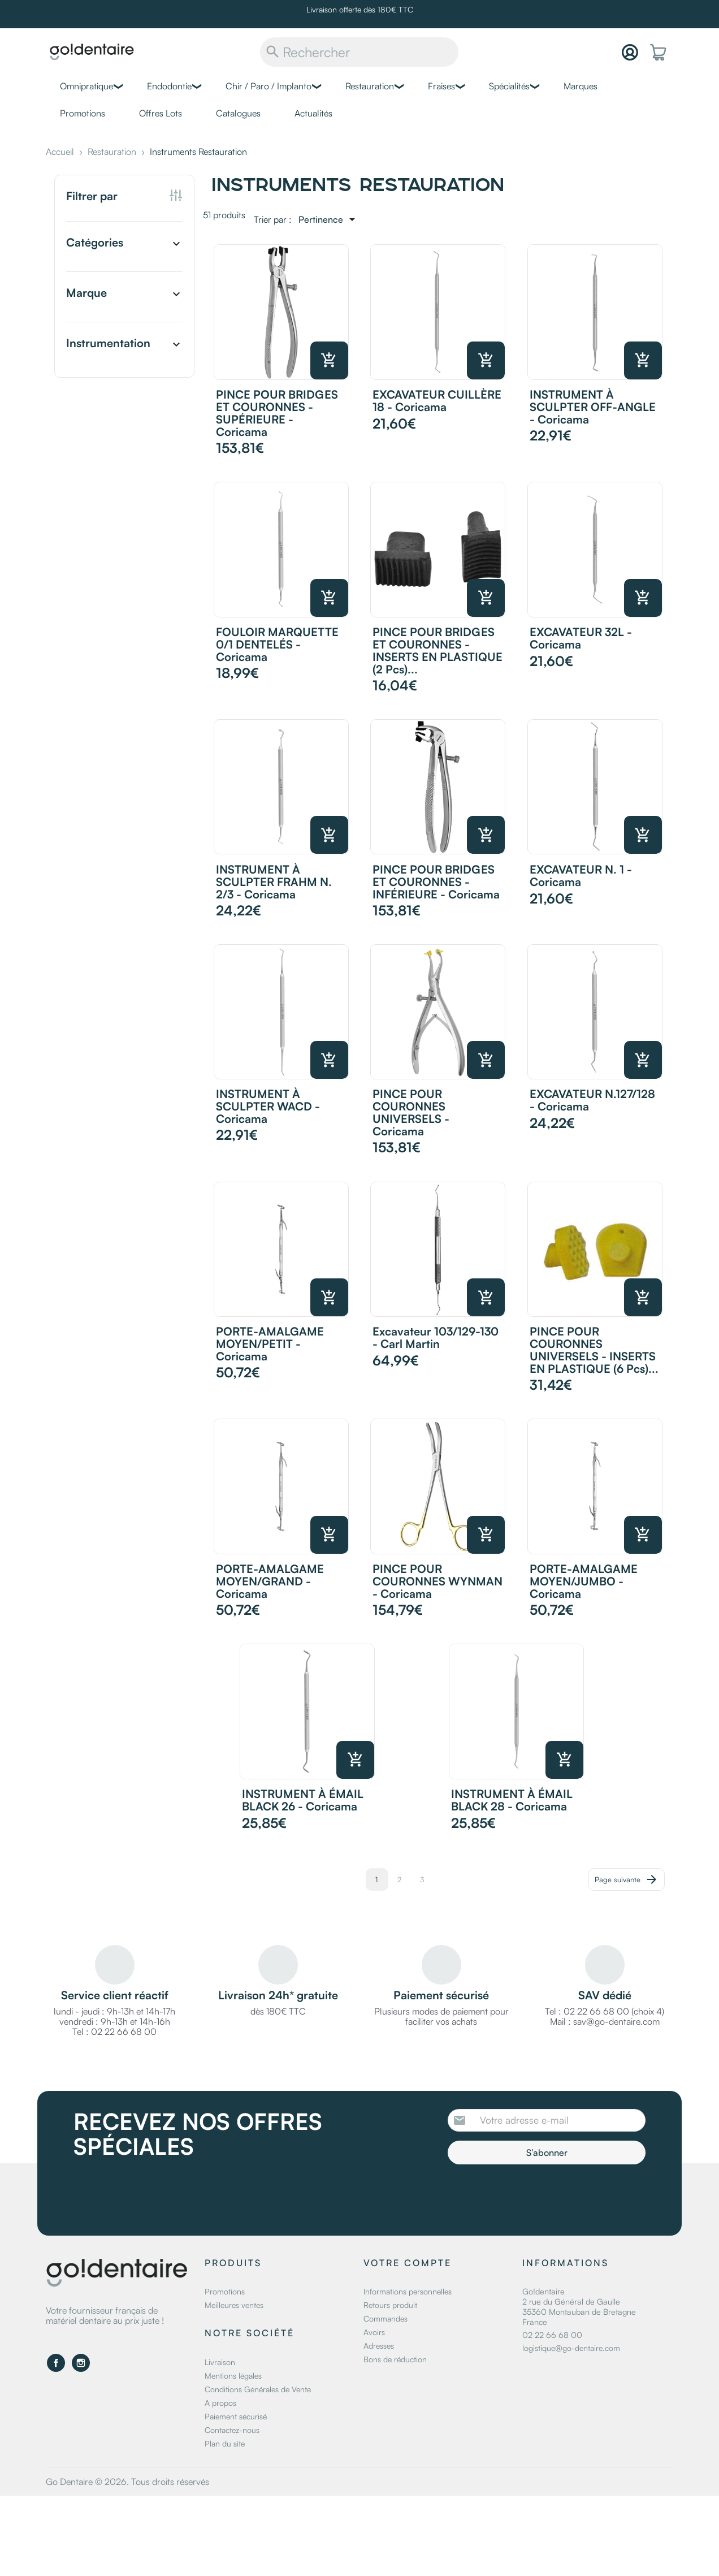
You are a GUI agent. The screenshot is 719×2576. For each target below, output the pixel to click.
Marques (580, 86)
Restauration (369, 86)
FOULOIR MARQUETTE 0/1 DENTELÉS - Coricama (277, 644)
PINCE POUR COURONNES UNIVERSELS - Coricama (411, 1112)
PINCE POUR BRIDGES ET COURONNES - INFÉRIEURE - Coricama (436, 881)
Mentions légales (233, 2375)
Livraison (220, 2362)
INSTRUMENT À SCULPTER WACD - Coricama (268, 1106)
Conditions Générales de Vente (258, 2389)
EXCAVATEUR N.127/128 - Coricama (592, 1100)
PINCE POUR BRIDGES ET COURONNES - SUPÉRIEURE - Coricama (277, 413)
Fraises (441, 86)
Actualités (313, 113)
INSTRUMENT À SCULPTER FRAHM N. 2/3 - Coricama (274, 881)
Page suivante (627, 1879)
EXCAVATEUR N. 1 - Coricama (581, 875)
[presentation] (542, 2195)
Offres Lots (160, 113)
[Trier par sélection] (328, 219)
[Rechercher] (359, 52)
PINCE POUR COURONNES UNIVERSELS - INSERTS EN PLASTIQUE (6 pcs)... (594, 1350)
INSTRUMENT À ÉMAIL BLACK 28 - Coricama (512, 1800)
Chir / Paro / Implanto (268, 86)
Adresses (378, 2345)
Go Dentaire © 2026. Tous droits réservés (127, 2481)
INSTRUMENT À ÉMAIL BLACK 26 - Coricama (302, 1800)
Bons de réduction (395, 2359)
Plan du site (225, 2443)
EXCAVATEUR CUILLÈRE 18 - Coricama (437, 400)
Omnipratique (86, 86)
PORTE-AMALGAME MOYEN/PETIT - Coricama (270, 1343)
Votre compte (407, 2262)
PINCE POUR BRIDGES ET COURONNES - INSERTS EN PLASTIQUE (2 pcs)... (438, 650)
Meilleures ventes (234, 2305)
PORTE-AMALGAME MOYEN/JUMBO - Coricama (584, 1581)
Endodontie (169, 86)
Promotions (82, 113)
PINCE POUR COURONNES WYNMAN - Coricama (438, 1581)
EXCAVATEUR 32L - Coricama (581, 638)
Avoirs (374, 2332)
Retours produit (390, 2305)
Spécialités (509, 86)
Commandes (385, 2318)
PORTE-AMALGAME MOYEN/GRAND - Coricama (270, 1581)
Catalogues (238, 113)
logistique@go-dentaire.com (571, 2348)
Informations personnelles (407, 2291)
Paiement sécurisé (236, 2416)
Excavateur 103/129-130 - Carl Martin (436, 1337)
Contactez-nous (232, 2430)
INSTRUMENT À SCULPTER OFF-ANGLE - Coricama (593, 406)
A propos (220, 2403)
